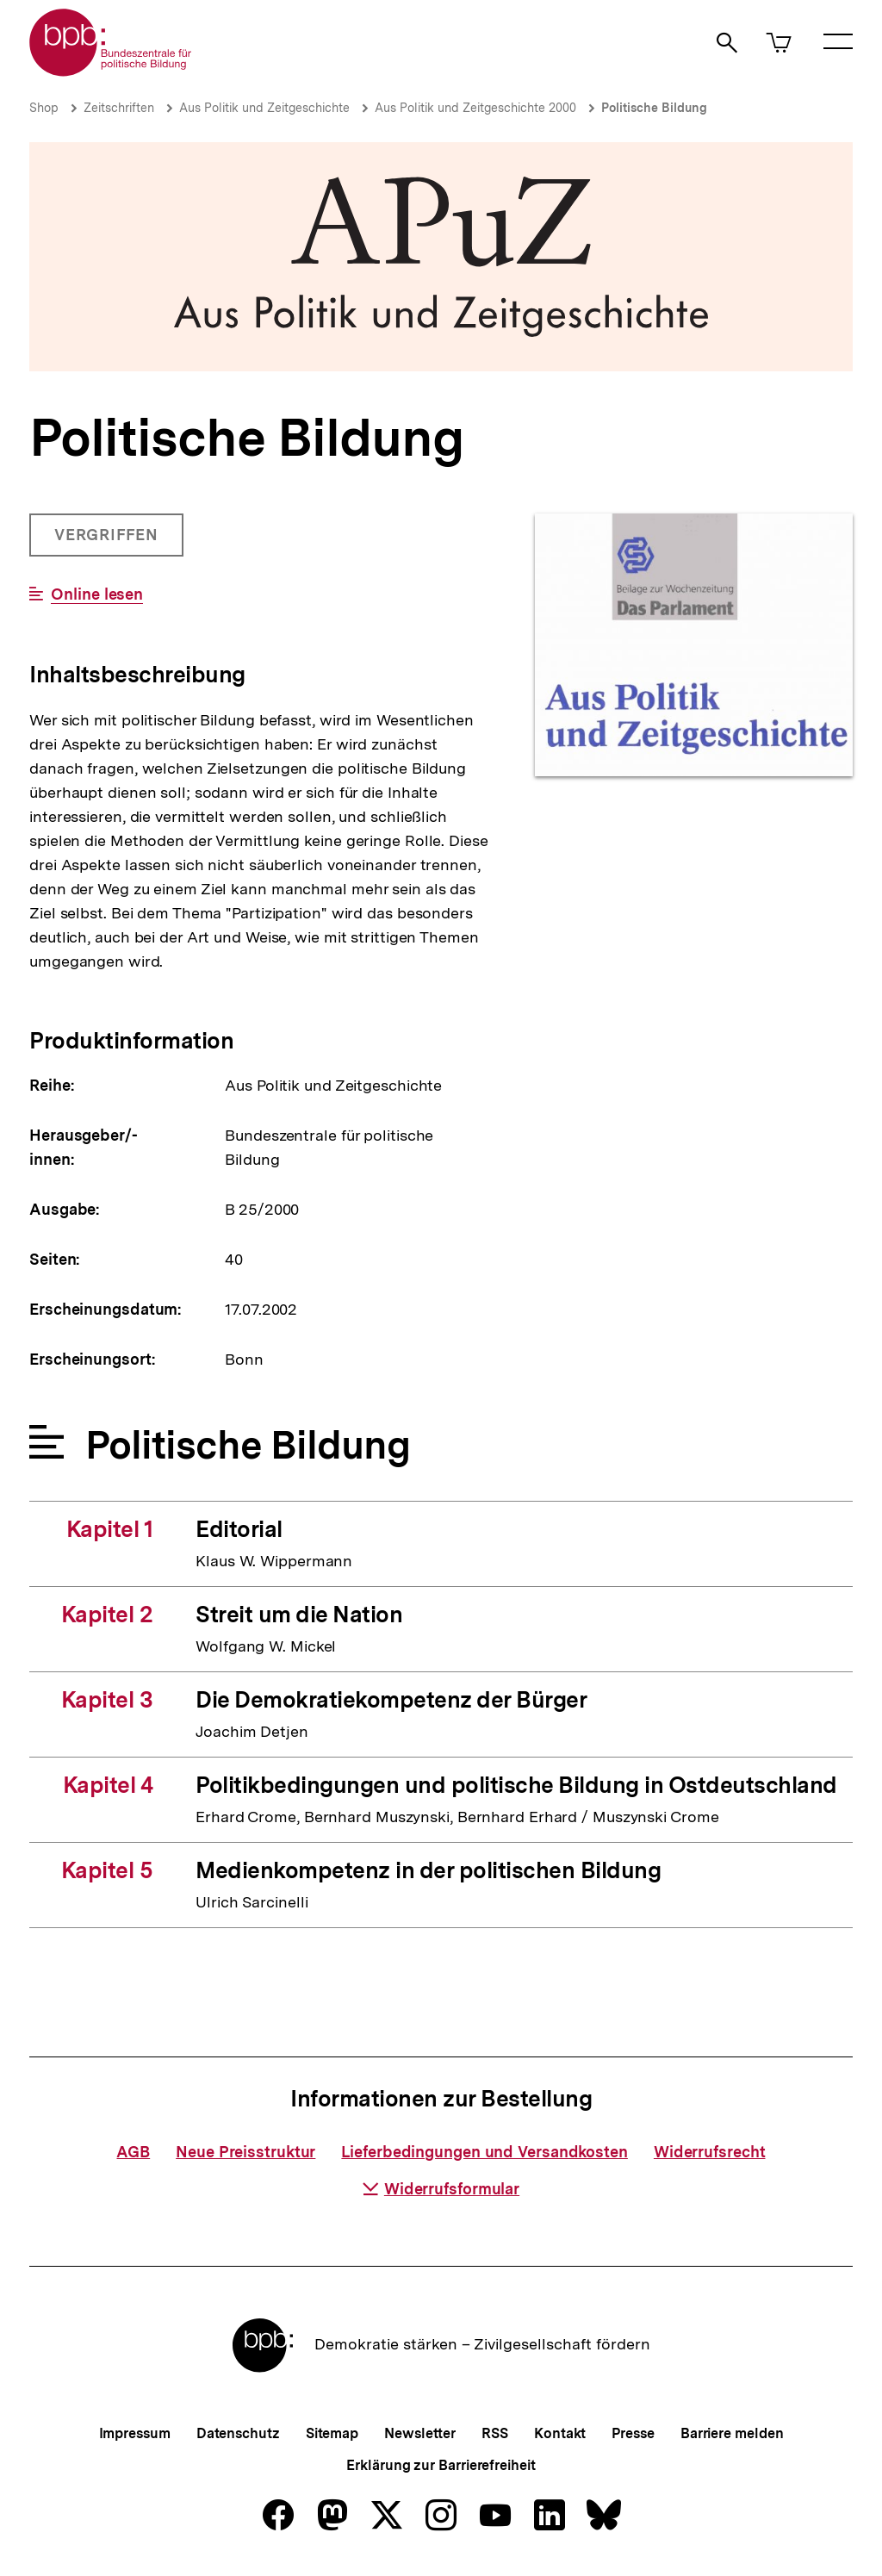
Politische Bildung (654, 108)
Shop (44, 108)
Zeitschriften (119, 108)
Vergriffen (108, 541)
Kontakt (560, 2433)
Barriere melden (732, 2433)
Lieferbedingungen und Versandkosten (484, 2152)
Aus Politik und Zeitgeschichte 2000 (475, 108)
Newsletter (420, 2433)
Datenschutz (238, 2433)
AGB (133, 2152)
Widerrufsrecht (710, 2152)
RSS (494, 2433)
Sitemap (332, 2433)
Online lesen (97, 594)
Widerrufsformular (441, 2189)
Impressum (135, 2433)
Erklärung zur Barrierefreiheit (440, 2465)
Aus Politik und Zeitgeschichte (264, 108)
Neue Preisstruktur (245, 2152)
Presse (633, 2433)
